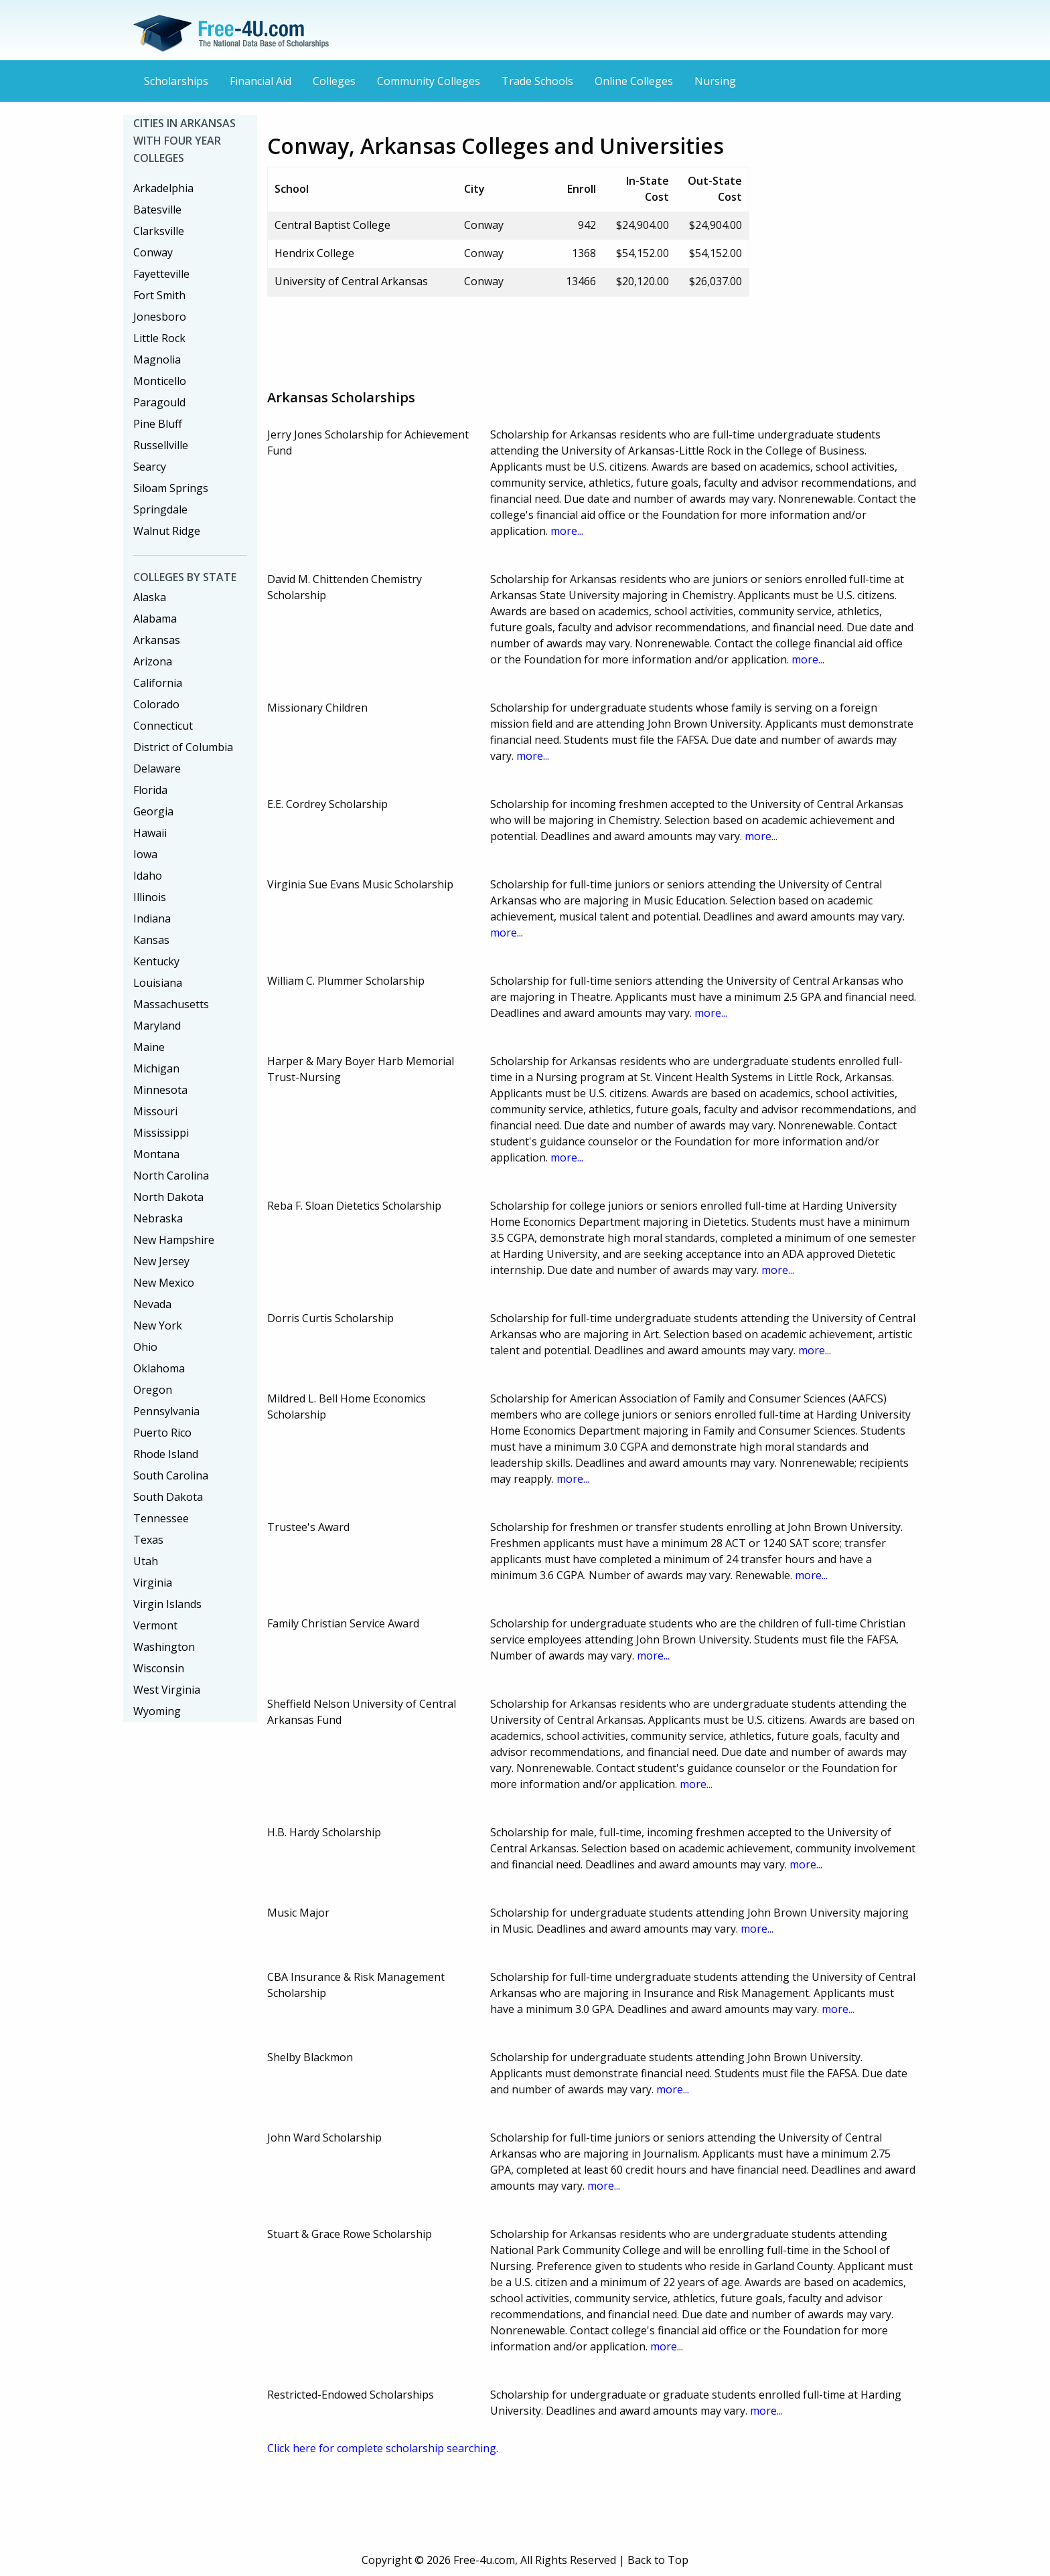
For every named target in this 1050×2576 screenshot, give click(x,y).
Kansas (151, 940)
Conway (153, 252)
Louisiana (157, 982)
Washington (164, 1646)
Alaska (149, 597)
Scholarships (176, 81)
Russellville (160, 445)
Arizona (152, 661)
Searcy (149, 466)
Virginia (152, 1582)
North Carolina (171, 1175)
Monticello (159, 381)
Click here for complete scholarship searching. (382, 2448)
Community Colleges (428, 81)
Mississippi (161, 1132)
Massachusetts (171, 1004)
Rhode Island (165, 1454)
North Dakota (168, 1197)
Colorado (156, 704)
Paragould (159, 402)
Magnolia (157, 359)
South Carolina (170, 1475)
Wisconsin (158, 1668)
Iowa (145, 854)
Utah (145, 1561)
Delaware (157, 768)
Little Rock (159, 338)
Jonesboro (159, 316)
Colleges (334, 81)
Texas (148, 1539)
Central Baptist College (332, 225)
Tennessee (161, 1518)
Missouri (155, 1111)
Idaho (147, 875)
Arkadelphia (163, 188)
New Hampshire (173, 1239)
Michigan (156, 1068)
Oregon (152, 1389)
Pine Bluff (157, 423)
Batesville (157, 209)
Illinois (149, 897)
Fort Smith (159, 295)
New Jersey (161, 1261)
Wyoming (157, 1711)
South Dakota (168, 1497)
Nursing (715, 81)
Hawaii (150, 832)
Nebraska (158, 1218)
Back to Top (657, 2560)
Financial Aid (260, 81)
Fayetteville (161, 273)
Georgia (153, 811)
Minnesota (160, 1089)
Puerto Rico (162, 1432)
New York (157, 1325)
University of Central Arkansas (351, 281)
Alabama (155, 618)
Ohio (145, 1347)
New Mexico (163, 1282)
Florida (150, 790)
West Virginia (166, 1689)
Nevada (152, 1304)
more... (566, 531)
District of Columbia (183, 747)
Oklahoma (159, 1368)
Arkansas (156, 640)
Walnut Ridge (166, 531)
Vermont (155, 1625)
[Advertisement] (511, 337)
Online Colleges (634, 81)
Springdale (160, 509)
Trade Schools (537, 81)
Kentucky (156, 961)
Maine (149, 1047)
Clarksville (158, 231)
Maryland (157, 1025)
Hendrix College (314, 253)
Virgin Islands (167, 1604)
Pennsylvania (166, 1411)
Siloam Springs (170, 488)
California (157, 682)
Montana (156, 1154)
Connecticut (163, 725)
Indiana (152, 918)
